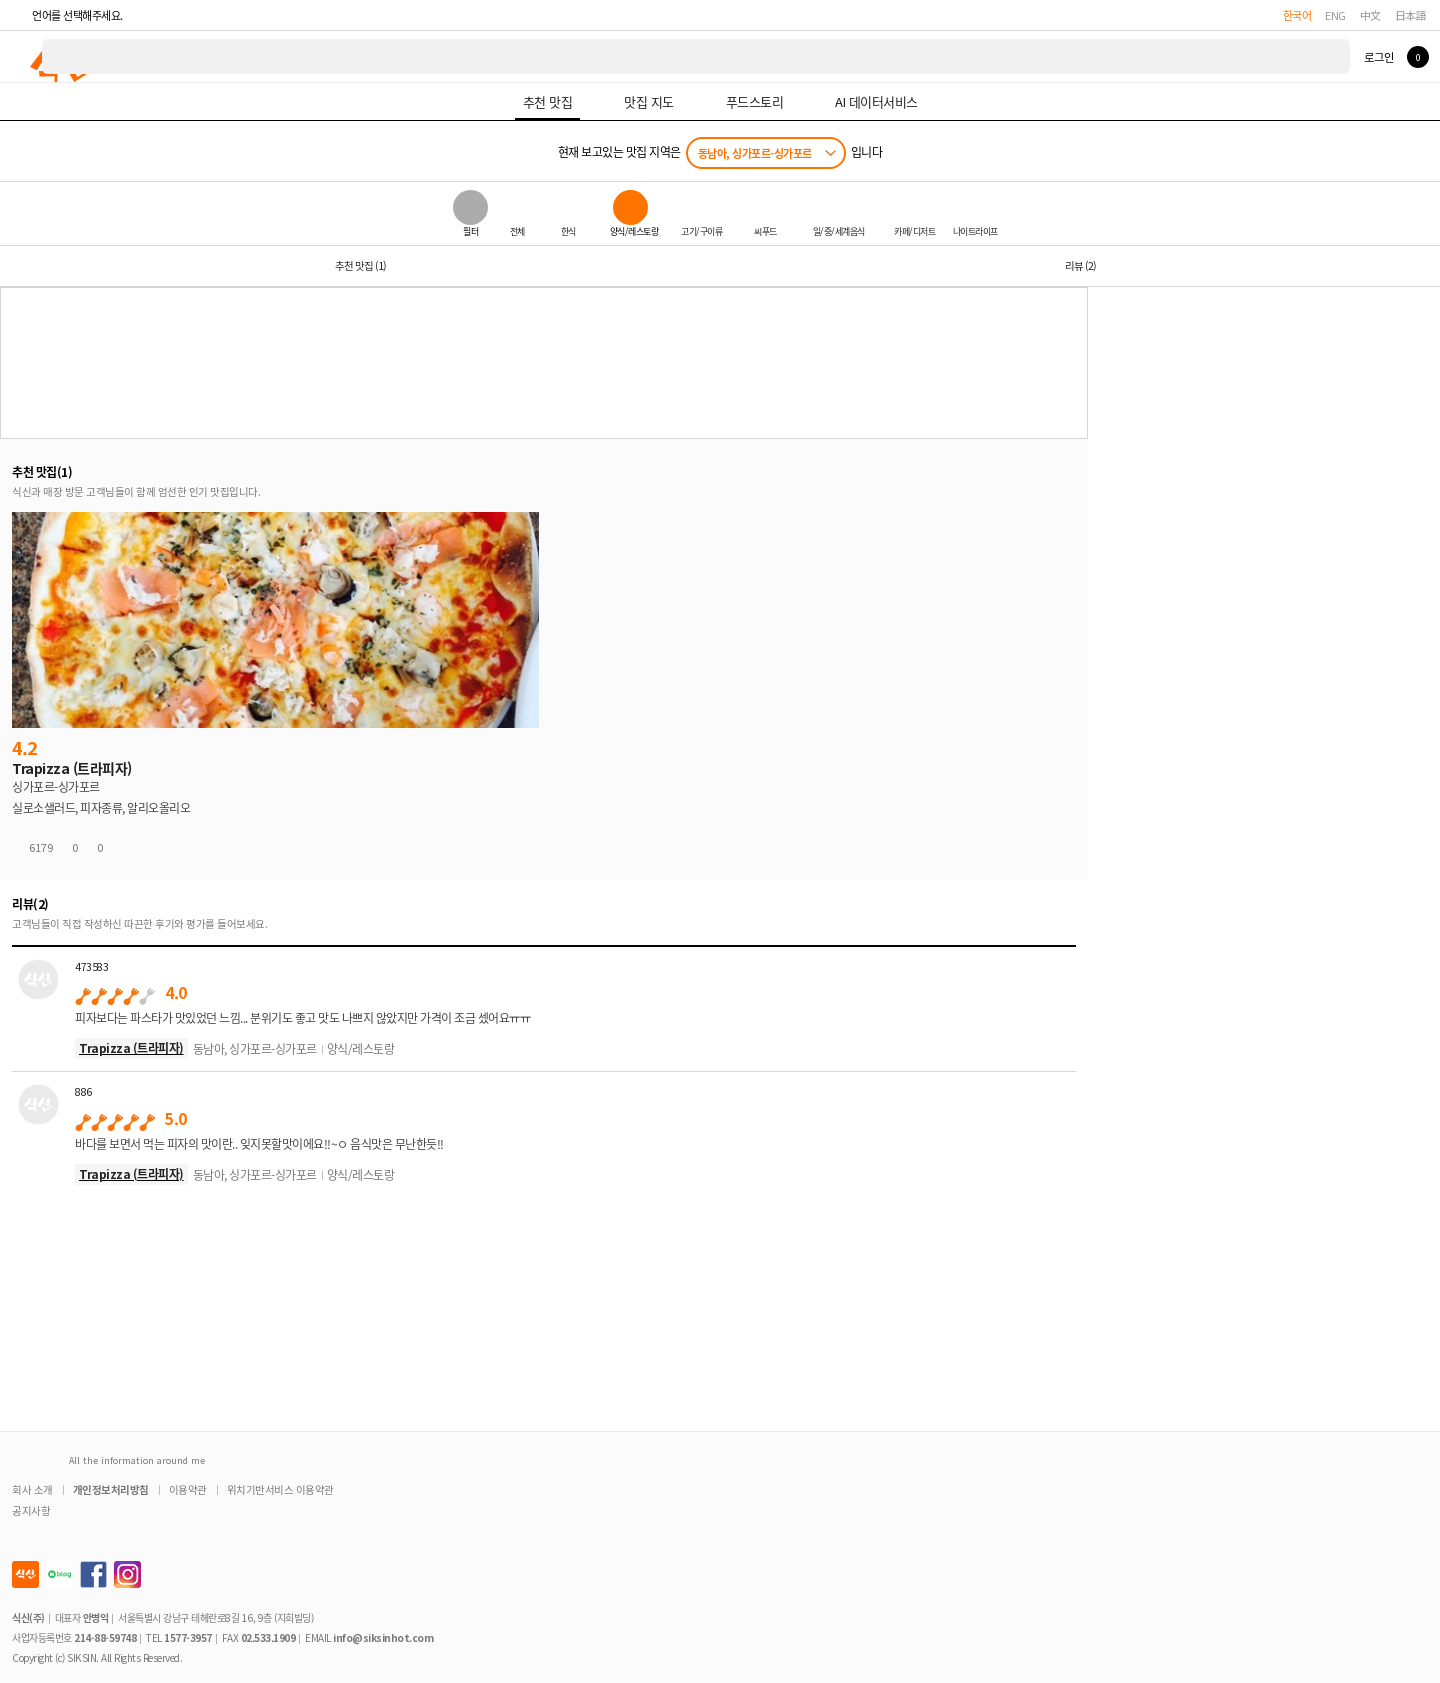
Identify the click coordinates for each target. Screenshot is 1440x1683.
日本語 (1411, 15)
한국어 (1297, 15)
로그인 (1378, 57)
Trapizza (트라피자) (131, 1047)
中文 (1370, 15)
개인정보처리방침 (111, 1489)
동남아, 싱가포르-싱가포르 (755, 153)
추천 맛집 (360, 265)
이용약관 (188, 1489)
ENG (1335, 15)
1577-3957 (188, 1637)
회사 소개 (32, 1489)
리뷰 (1080, 265)
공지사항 (31, 1510)
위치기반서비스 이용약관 (280, 1489)
